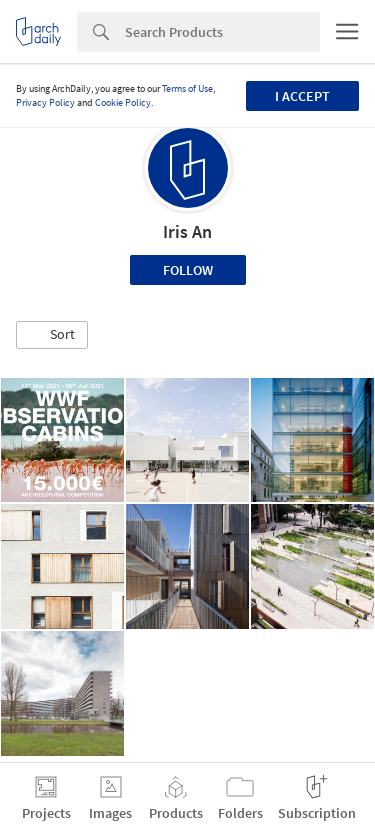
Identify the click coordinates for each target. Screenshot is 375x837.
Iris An (187, 231)
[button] (52, 335)
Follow (188, 270)
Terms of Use (187, 88)
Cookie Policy (123, 102)
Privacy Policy (45, 102)
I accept (302, 96)
